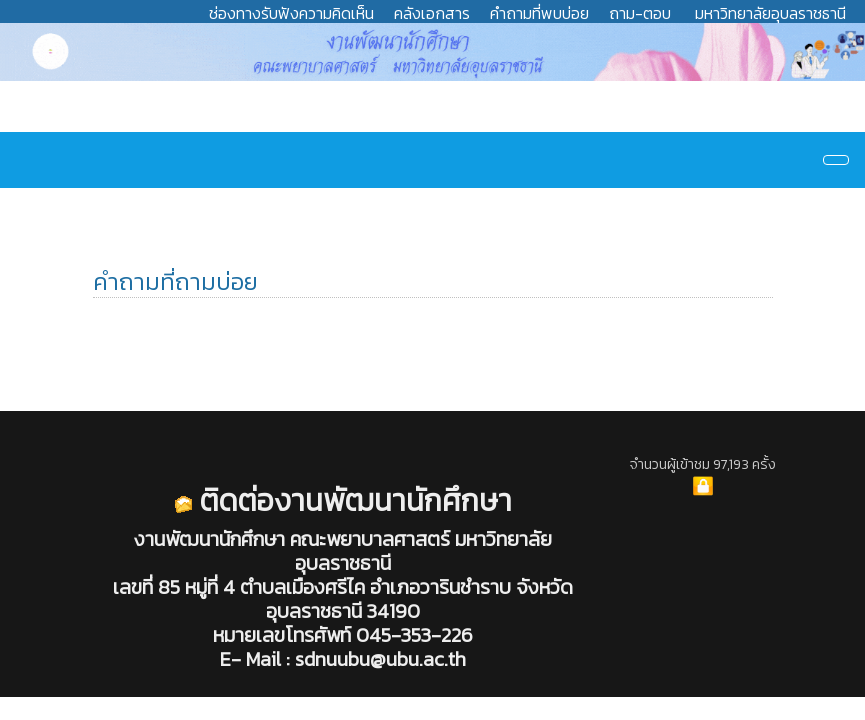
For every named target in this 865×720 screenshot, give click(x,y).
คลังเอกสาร (432, 13)
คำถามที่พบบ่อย (539, 13)
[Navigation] (836, 160)
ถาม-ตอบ (640, 13)
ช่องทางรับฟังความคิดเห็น (291, 13)
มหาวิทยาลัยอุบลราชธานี (770, 13)
